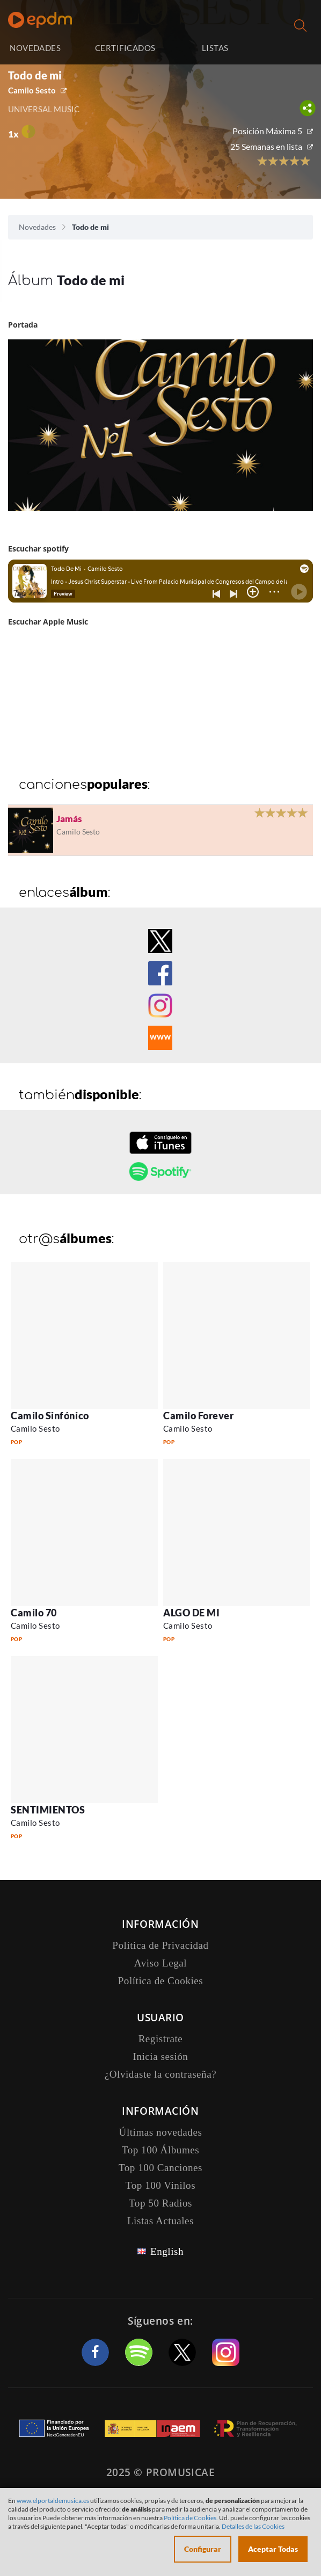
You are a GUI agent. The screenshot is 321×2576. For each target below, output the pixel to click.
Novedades (37, 226)
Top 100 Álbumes (160, 2150)
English (167, 2251)
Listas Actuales (160, 2220)
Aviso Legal (160, 1963)
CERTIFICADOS (125, 48)
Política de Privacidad (160, 1945)
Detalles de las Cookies (253, 2526)
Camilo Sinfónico (50, 1415)
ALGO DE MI (191, 1613)
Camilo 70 (34, 1613)
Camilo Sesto (32, 90)
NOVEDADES (35, 48)
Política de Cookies (160, 1980)
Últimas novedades (160, 2132)
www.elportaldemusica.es (53, 2501)
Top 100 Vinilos (160, 2185)
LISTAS (215, 48)
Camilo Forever (198, 1415)
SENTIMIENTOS (48, 1810)
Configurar (202, 2548)
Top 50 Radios (160, 2203)
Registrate (160, 2038)
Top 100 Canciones (160, 2167)
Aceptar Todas (273, 2548)
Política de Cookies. (191, 2518)
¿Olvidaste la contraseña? (160, 2074)
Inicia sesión (288, 48)
